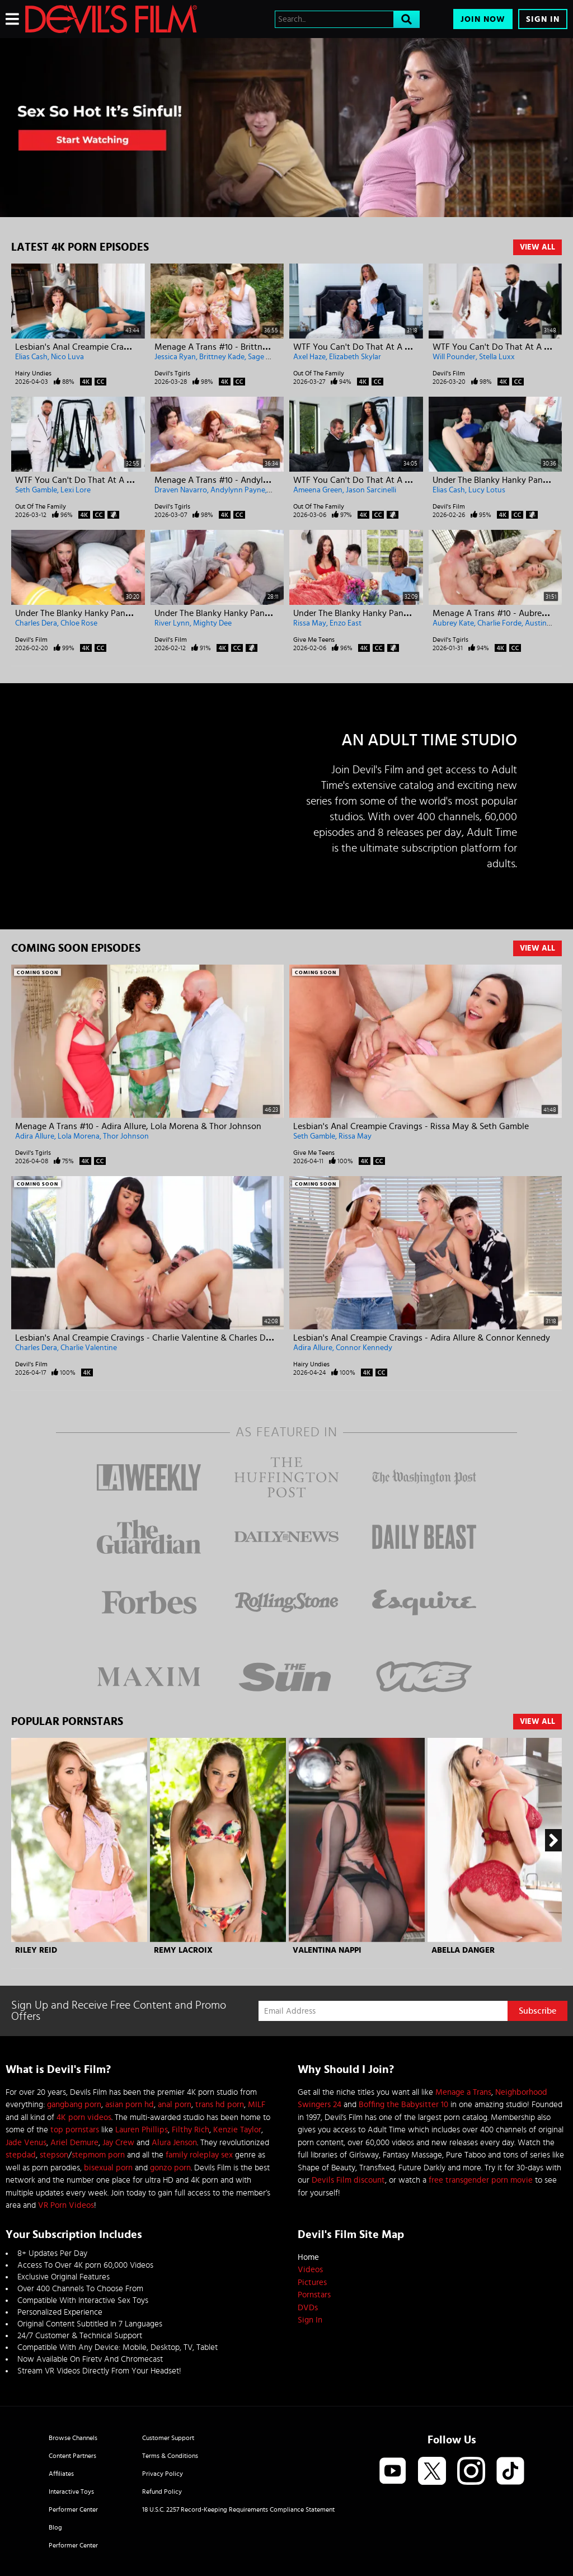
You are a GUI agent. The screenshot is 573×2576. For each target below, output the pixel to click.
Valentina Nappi (327, 1950)
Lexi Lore (75, 490)
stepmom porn (98, 2155)
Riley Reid (36, 1950)
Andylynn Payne (237, 490)
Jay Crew (118, 2142)
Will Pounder (454, 357)
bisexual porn (108, 2168)
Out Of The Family (318, 373)
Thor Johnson (126, 1136)
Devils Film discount (348, 2180)
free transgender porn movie (481, 2180)
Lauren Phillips (141, 2130)
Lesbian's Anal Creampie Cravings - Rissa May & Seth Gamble (411, 1126)
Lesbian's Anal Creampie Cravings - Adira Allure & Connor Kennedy (421, 1337)
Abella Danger (463, 1950)
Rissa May (309, 623)
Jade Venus (26, 2142)
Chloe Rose (78, 623)
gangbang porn (74, 2104)
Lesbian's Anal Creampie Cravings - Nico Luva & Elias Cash (127, 346)
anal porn (174, 2104)
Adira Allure (34, 1136)
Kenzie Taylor (237, 2130)
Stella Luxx (497, 357)
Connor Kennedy (364, 1348)
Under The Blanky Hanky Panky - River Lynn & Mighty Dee (266, 613)
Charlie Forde (499, 623)
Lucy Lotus (486, 490)
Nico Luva (67, 357)
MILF (256, 2104)
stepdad (21, 2155)
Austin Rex (543, 623)
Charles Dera (36, 623)
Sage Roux (265, 357)
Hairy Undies (33, 373)
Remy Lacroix (183, 1950)
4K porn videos (84, 2117)
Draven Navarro (180, 490)
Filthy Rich (190, 2130)
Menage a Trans (463, 2092)
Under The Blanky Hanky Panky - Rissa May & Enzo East (399, 613)
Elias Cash (31, 357)
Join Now (483, 19)
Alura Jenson (174, 2142)
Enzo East (345, 623)
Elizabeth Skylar (355, 357)
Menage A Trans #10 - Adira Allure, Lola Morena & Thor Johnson (138, 1126)
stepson (54, 2155)
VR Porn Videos (66, 2205)
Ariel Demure (74, 2142)
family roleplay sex (199, 2155)
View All (537, 247)
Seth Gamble (36, 490)
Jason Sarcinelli (371, 490)
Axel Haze (309, 357)
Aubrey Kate (453, 623)
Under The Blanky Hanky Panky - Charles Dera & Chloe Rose (130, 613)
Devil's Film (449, 373)
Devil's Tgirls (172, 373)
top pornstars (74, 2130)
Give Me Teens (314, 639)
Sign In (543, 19)
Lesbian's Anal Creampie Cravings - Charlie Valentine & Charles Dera (146, 1337)
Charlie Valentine (88, 1348)
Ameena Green (317, 490)
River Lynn (172, 623)
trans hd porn (219, 2104)
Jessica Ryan (175, 357)
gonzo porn (170, 2168)
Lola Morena (79, 1136)
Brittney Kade (222, 357)
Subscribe (537, 2010)
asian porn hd (129, 2104)
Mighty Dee (212, 623)
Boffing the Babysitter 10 (403, 2104)
